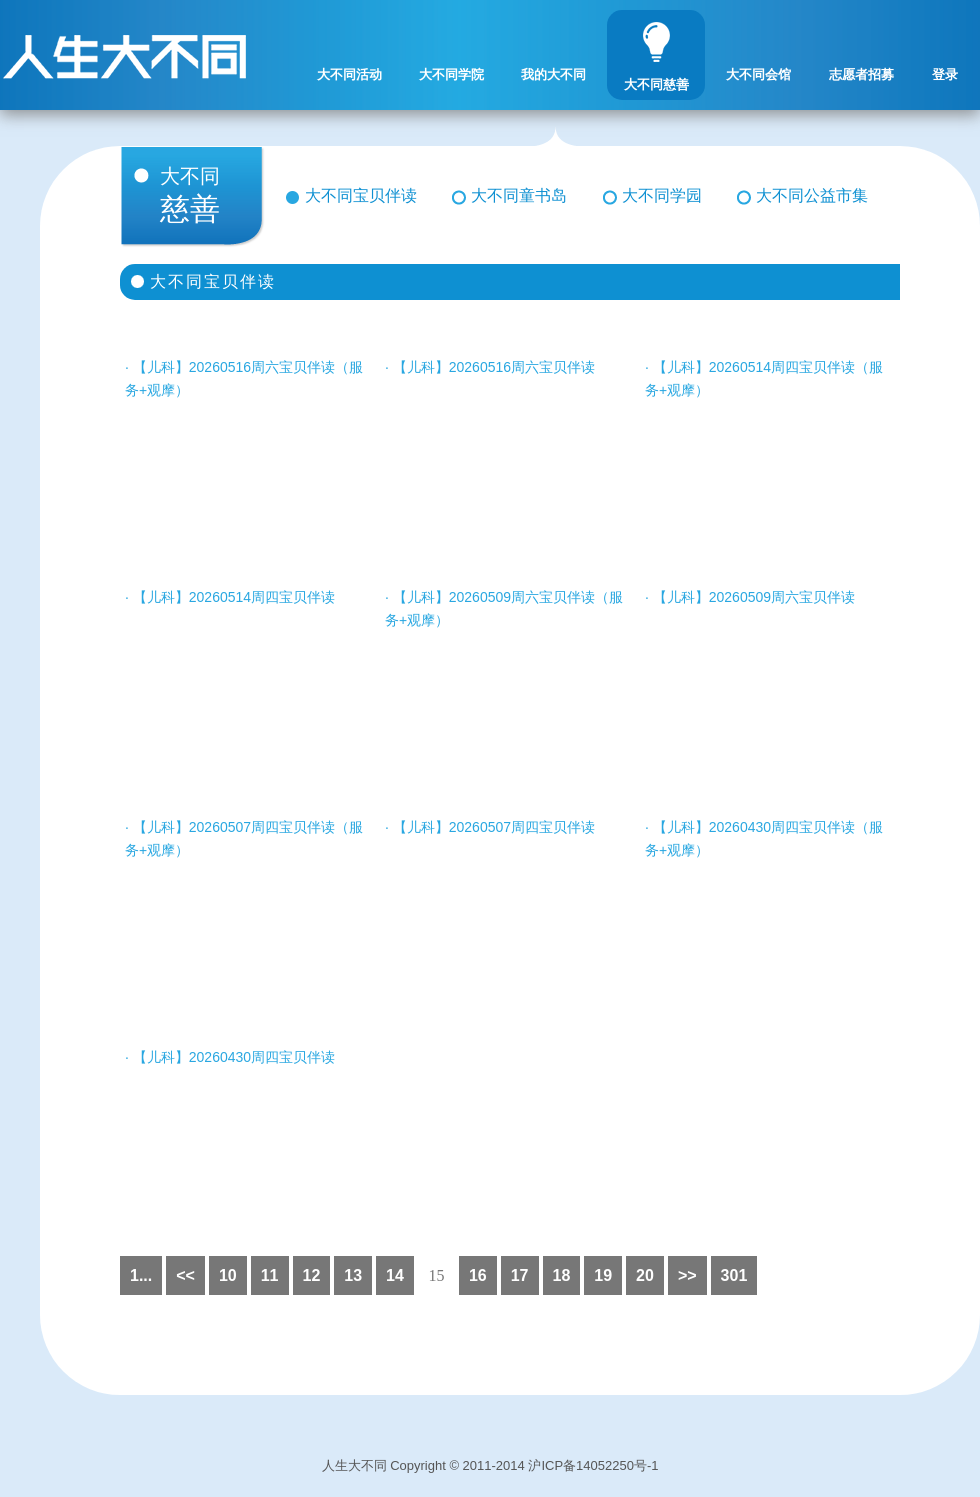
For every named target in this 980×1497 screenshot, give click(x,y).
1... (141, 1275)
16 (478, 1275)
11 (270, 1275)
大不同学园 (662, 195)
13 (353, 1275)
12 (312, 1275)
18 (562, 1275)
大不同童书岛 (519, 195)
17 (520, 1275)
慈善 (207, 195)
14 (395, 1275)
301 (734, 1275)
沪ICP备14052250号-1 (593, 1465)
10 (228, 1275)
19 (603, 1275)
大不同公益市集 (812, 195)
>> (687, 1275)
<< (185, 1275)
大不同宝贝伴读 (361, 195)
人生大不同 (354, 1465)
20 (645, 1275)
